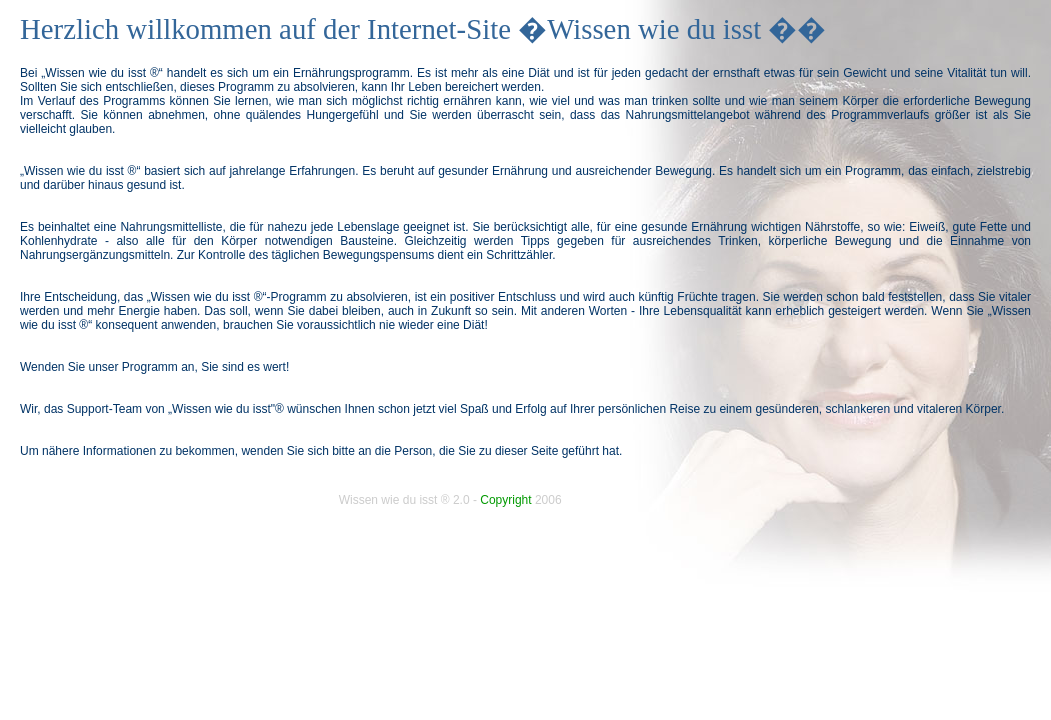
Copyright (505, 500)
